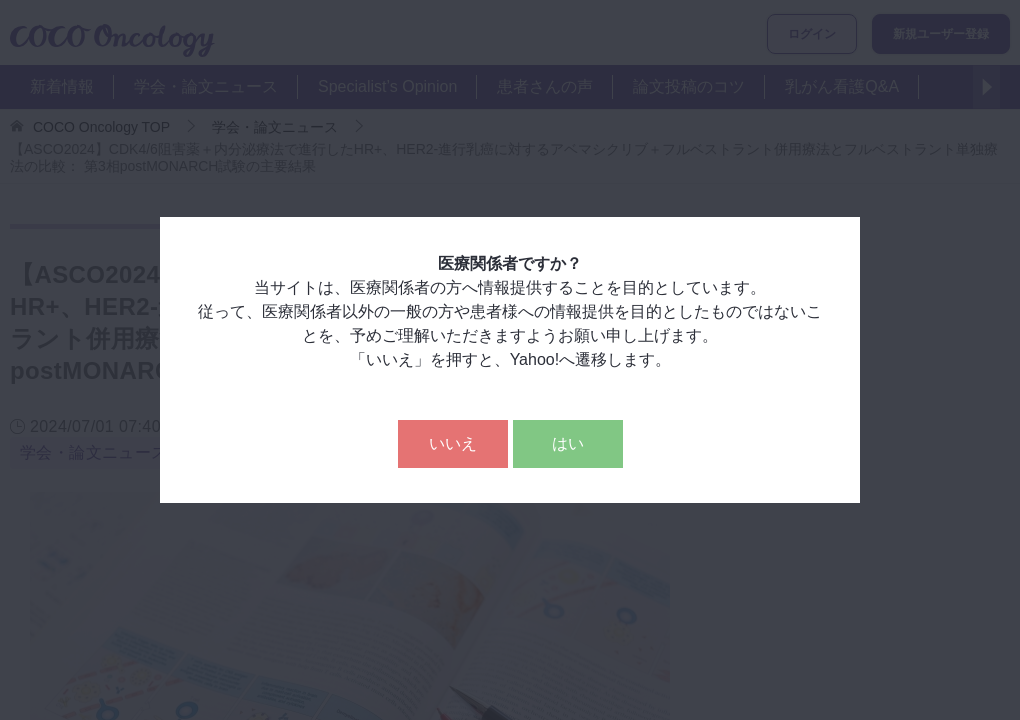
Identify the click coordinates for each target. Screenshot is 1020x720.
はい (568, 443)
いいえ (453, 443)
